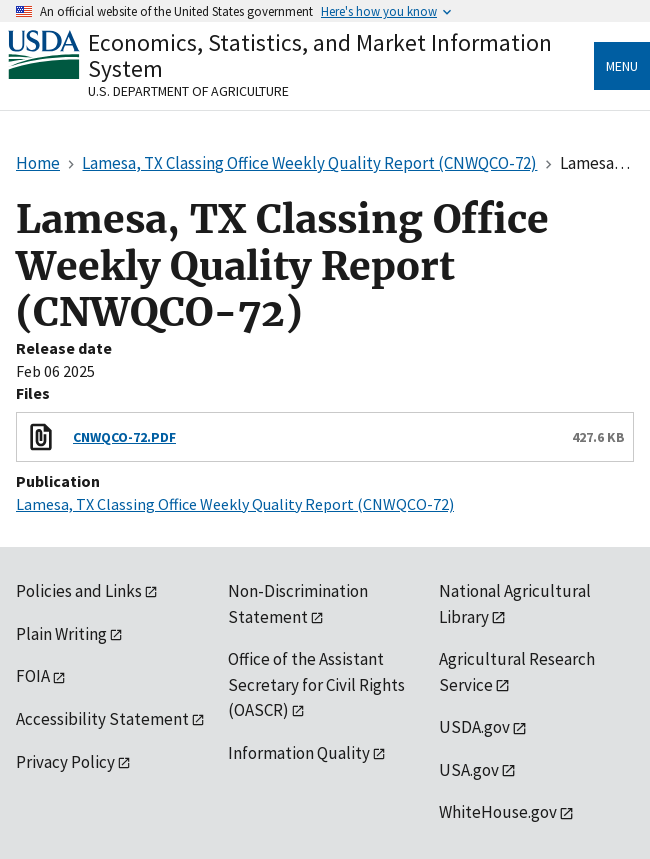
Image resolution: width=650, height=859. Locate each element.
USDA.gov (474, 727)
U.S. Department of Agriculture (188, 91)
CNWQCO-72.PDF (124, 437)
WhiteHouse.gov (498, 812)
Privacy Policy (65, 762)
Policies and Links (79, 591)
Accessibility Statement (102, 719)
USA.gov (469, 770)
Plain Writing (61, 634)
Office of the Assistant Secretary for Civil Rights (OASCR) (316, 684)
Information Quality (299, 753)
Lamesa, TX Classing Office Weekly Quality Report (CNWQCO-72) (235, 504)
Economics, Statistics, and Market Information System (320, 55)
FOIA (33, 676)
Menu (622, 66)
